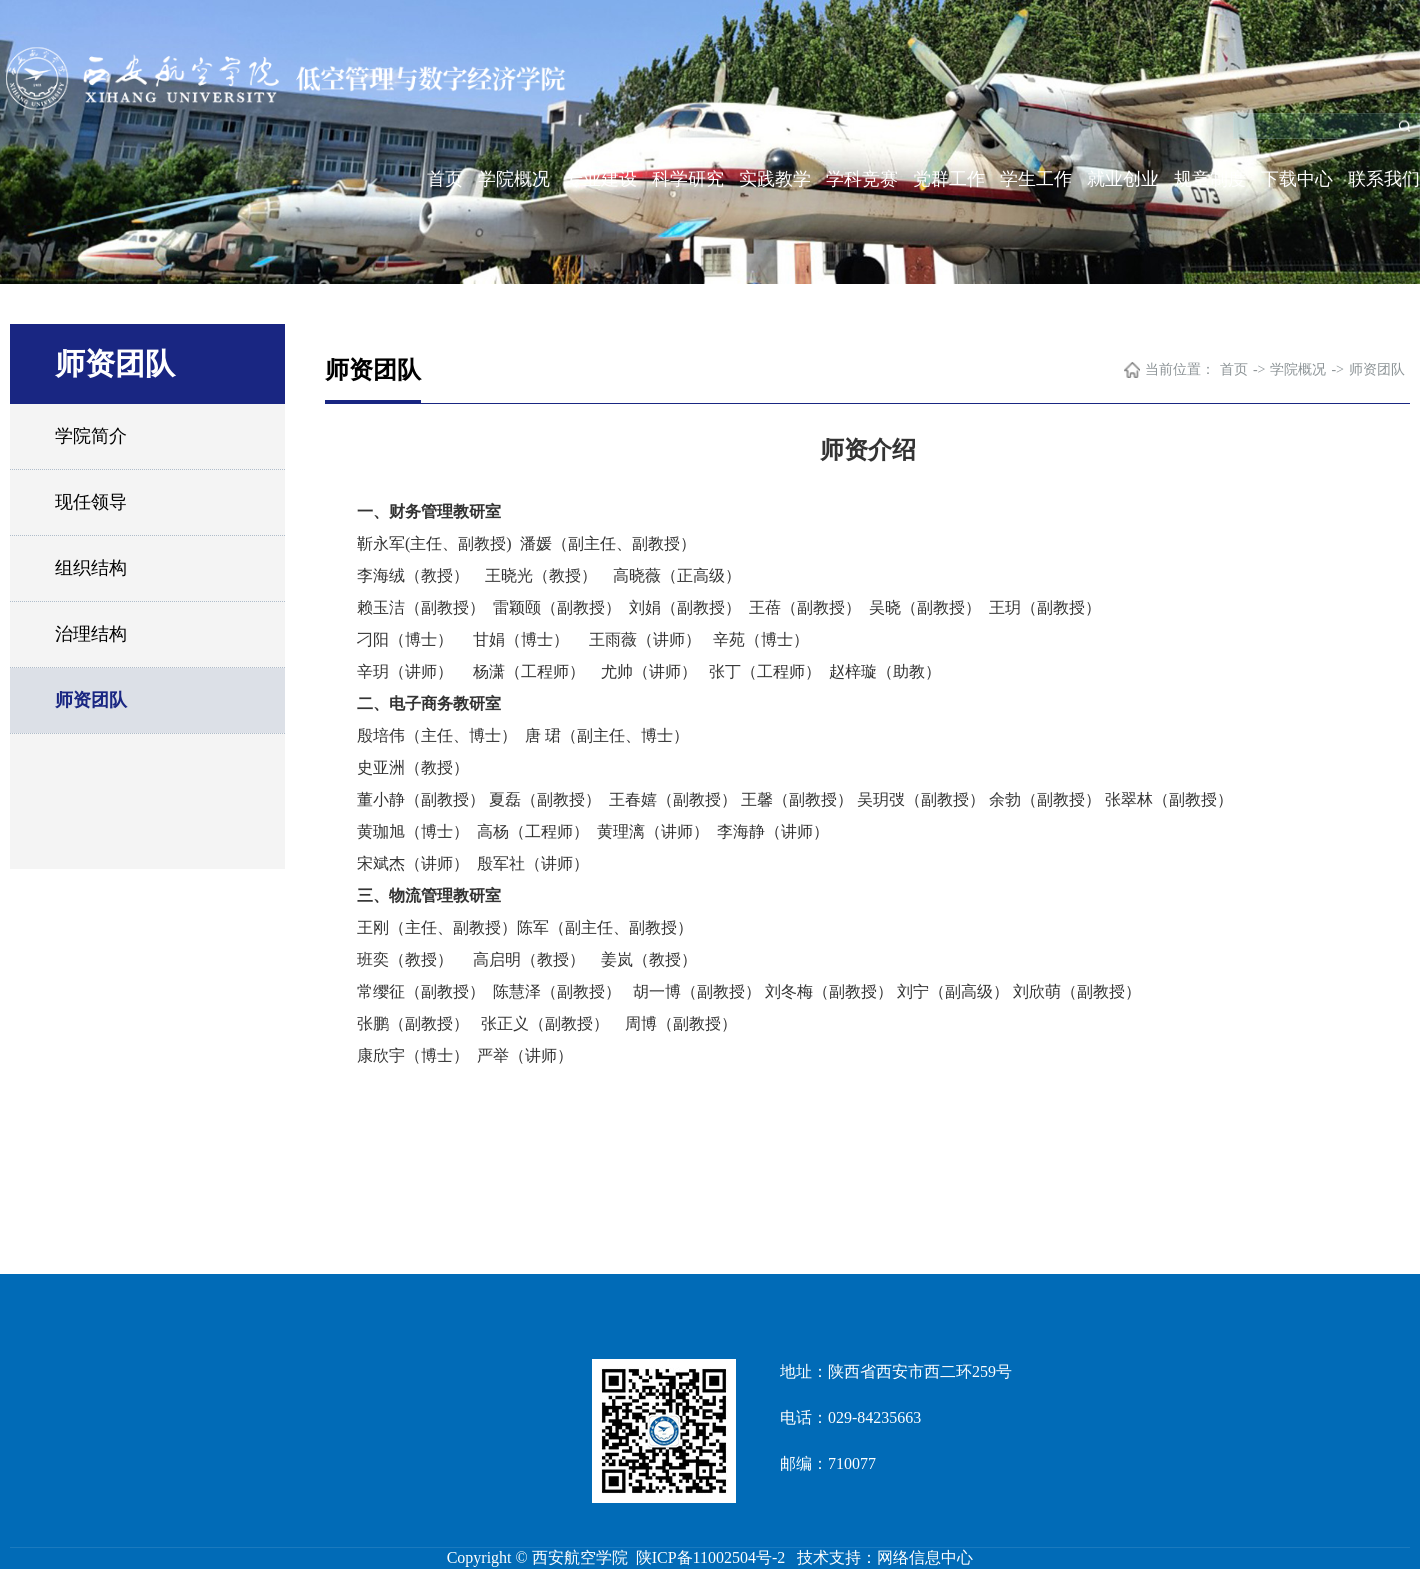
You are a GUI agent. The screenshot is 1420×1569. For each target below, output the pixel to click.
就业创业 (1123, 179)
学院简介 (91, 436)
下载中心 (1297, 179)
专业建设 (601, 179)
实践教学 (775, 179)
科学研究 (688, 179)
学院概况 (514, 179)
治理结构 (91, 634)
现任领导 (91, 502)
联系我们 (1384, 179)
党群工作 (949, 179)
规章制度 (1210, 179)
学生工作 (1036, 179)
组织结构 (91, 568)
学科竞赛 (862, 179)
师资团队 (91, 700)
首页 (445, 179)
